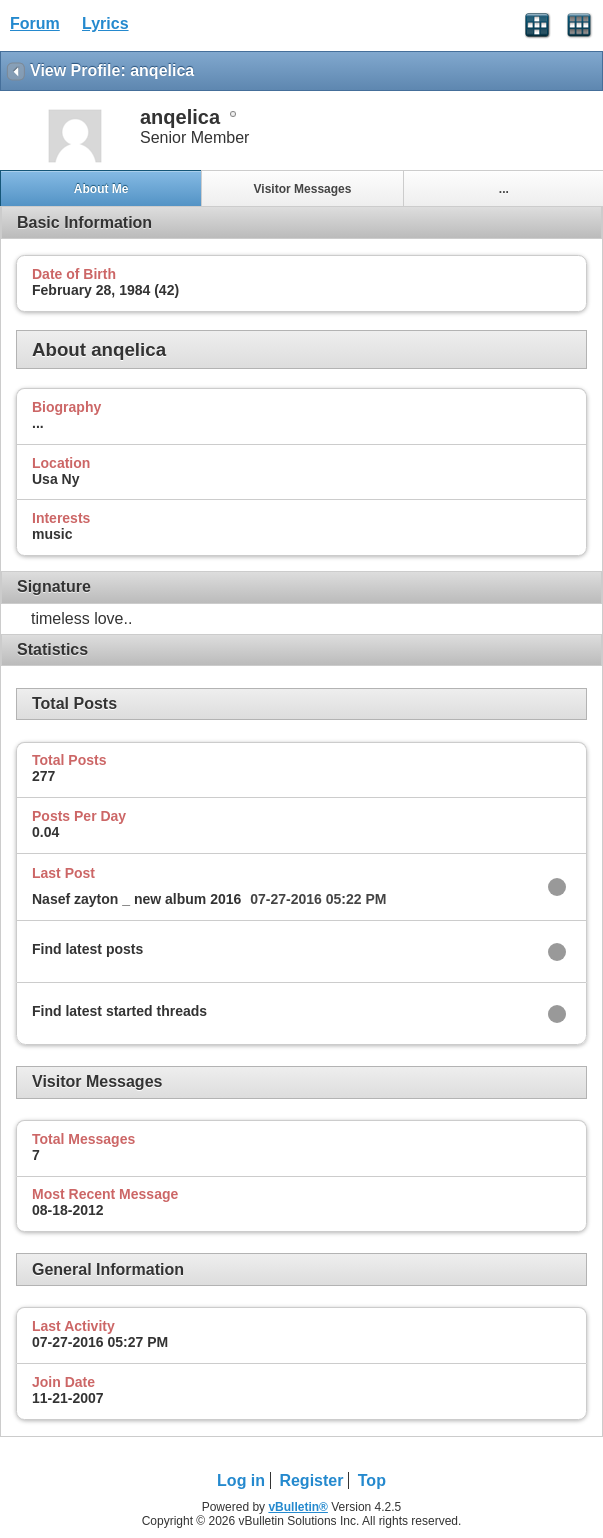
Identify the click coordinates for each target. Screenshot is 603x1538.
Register (311, 1480)
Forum (35, 23)
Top (372, 1480)
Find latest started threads (119, 1011)
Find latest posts (87, 949)
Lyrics (105, 23)
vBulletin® (298, 1507)
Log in (241, 1480)
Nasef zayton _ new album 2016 (136, 899)
